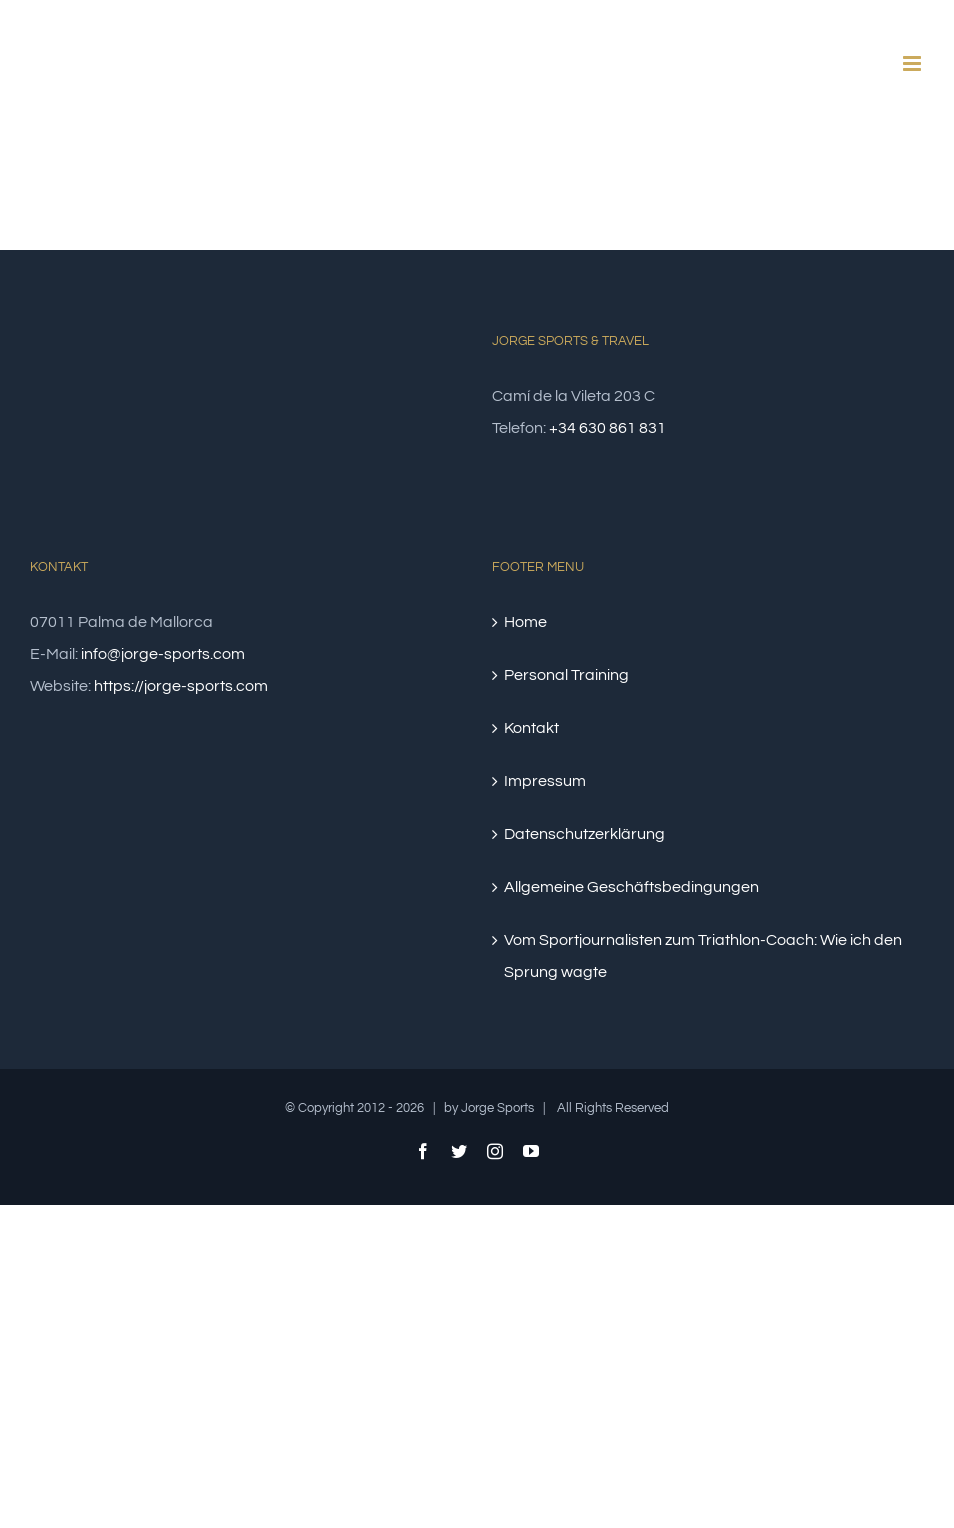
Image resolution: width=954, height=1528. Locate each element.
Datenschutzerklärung (584, 834)
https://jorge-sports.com (181, 686)
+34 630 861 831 (607, 428)
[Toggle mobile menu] (913, 63)
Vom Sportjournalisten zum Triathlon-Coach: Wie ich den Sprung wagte (703, 956)
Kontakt (531, 728)
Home (525, 622)
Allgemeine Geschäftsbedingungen (631, 887)
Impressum (545, 781)
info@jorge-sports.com (163, 654)
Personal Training (566, 675)
